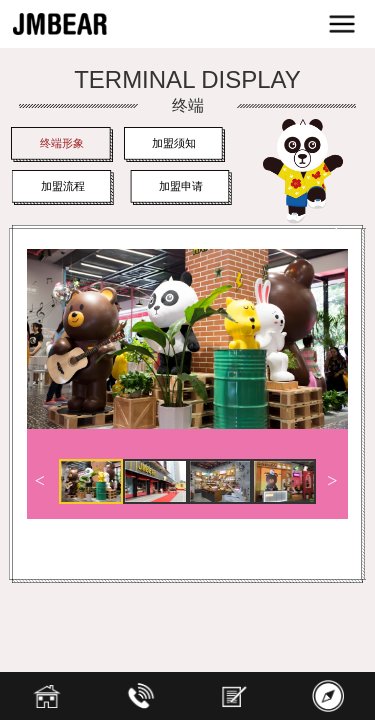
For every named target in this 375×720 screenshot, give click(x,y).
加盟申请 (186, 186)
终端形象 (62, 143)
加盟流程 (64, 186)
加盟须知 (174, 143)
